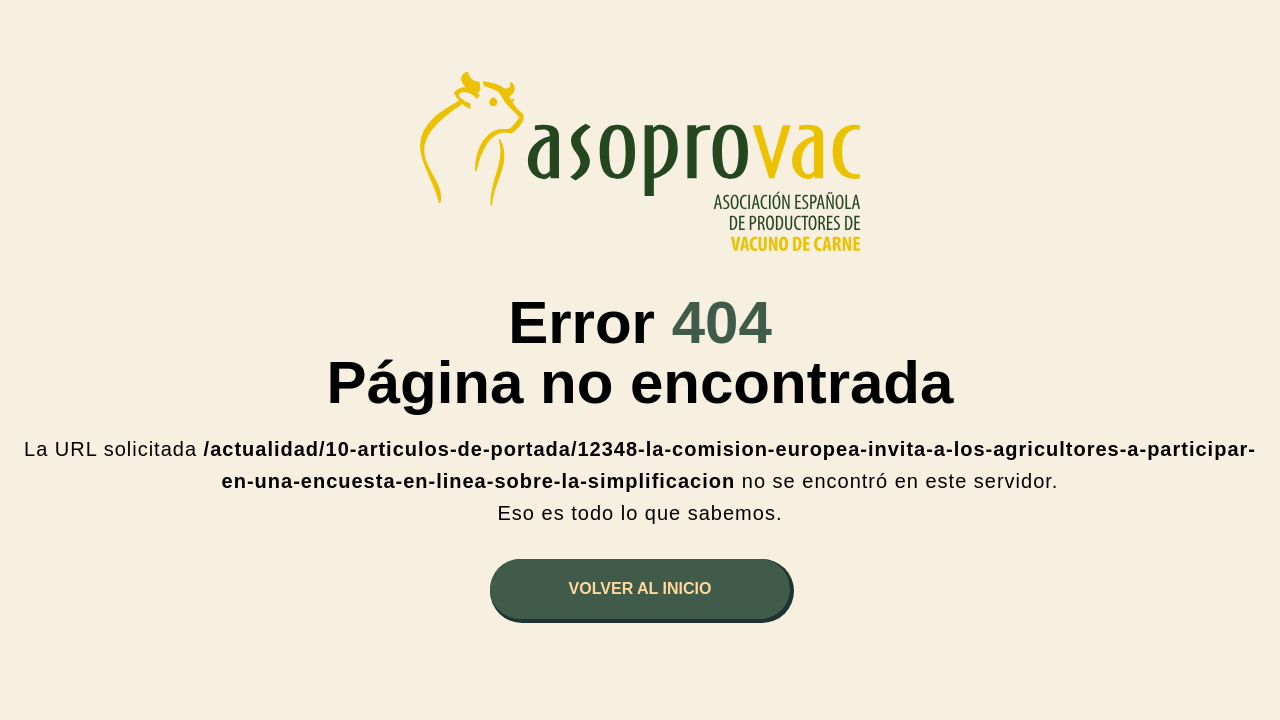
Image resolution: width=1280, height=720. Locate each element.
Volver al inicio (640, 588)
